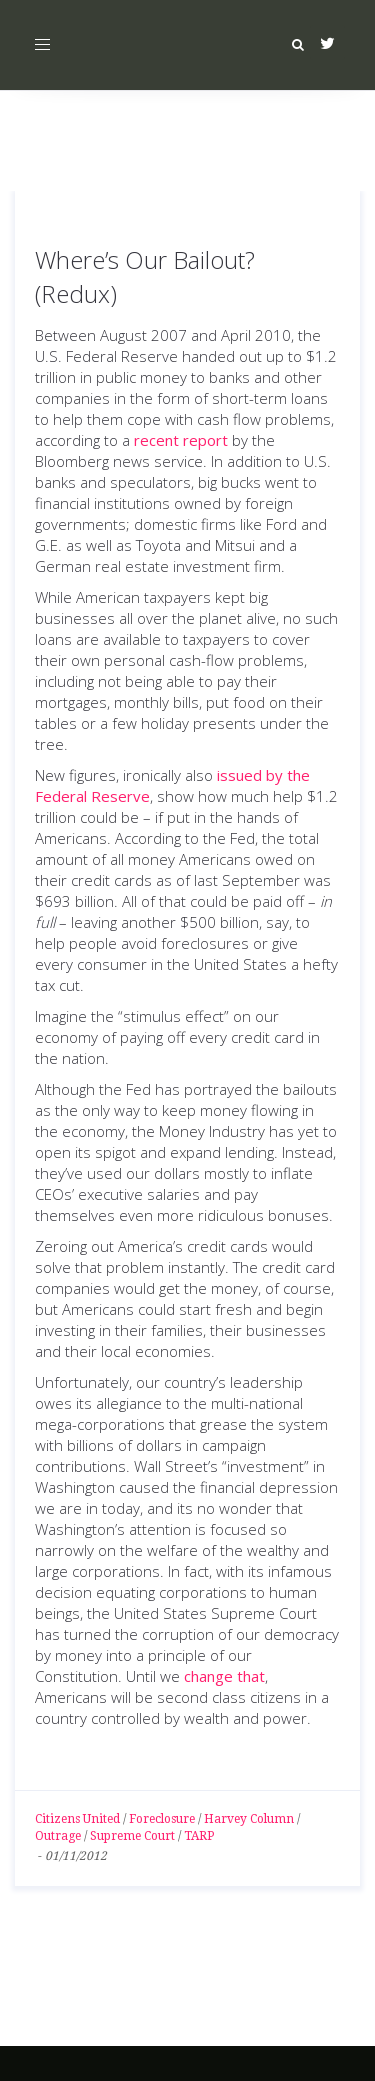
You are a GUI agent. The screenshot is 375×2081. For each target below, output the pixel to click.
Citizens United (77, 1819)
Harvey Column (249, 1819)
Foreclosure (162, 1819)
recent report (181, 440)
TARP (199, 1836)
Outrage (58, 1836)
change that (224, 1676)
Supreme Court (132, 1836)
